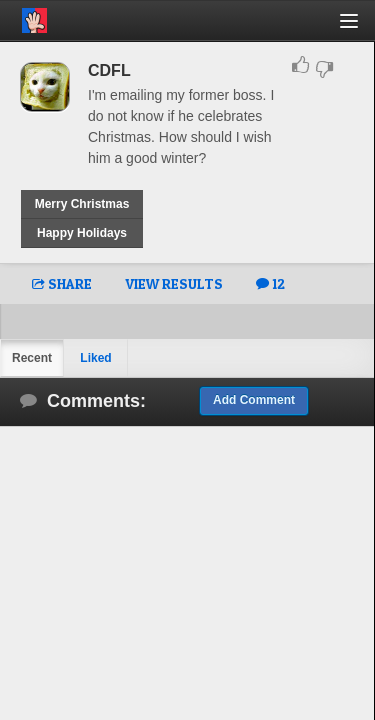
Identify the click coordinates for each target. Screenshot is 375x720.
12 (270, 283)
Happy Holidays (82, 233)
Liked (95, 358)
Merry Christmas (82, 204)
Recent (32, 358)
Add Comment (254, 400)
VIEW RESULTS (174, 283)
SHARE (62, 283)
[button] (360, 28)
